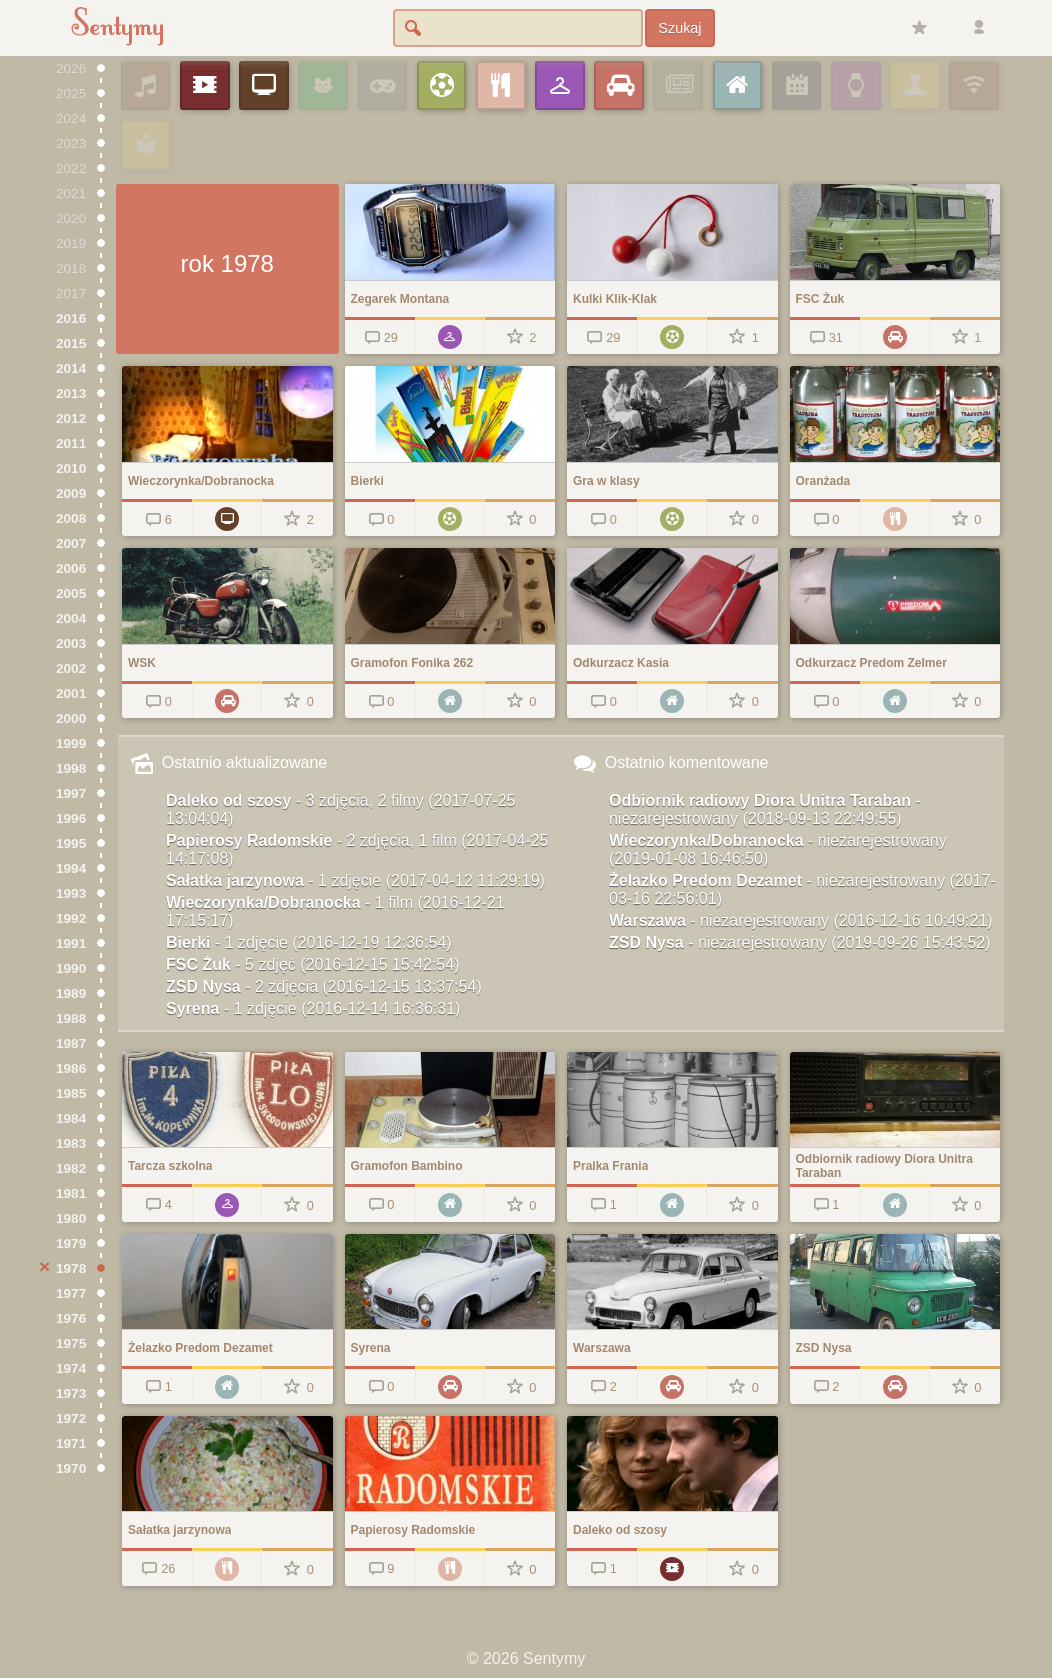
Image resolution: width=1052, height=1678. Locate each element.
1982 (71, 1168)
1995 (71, 843)
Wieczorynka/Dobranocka (335, 911)
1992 (71, 918)
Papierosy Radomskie (357, 849)
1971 (71, 1443)
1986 (71, 1068)
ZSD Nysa (324, 986)
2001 (71, 693)
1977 (71, 1293)
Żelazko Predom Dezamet (802, 889)
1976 (71, 1318)
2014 (71, 368)
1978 (71, 1268)
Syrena (313, 1008)
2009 (71, 493)
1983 (71, 1143)
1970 (71, 1468)
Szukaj (679, 28)
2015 (71, 343)
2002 (71, 668)
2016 (71, 318)
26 (157, 1568)
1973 (71, 1393)
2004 (71, 618)
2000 (71, 718)
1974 (71, 1368)
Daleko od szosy (340, 809)
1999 (71, 743)
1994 (71, 868)
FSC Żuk (312, 964)
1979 (71, 1243)
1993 (71, 893)
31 (824, 337)
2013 (71, 393)
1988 (71, 1018)
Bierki (309, 942)
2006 (71, 568)
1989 (71, 993)
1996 (71, 818)
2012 (71, 418)
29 (379, 337)
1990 (71, 968)
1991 (71, 943)
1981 (71, 1193)
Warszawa (801, 920)
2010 (71, 468)
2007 (71, 543)
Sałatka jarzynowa (355, 880)
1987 (71, 1043)
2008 (71, 518)
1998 (71, 768)
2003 (71, 643)
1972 (71, 1418)
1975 (71, 1343)
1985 (71, 1093)
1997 (71, 793)
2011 (71, 443)
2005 (71, 593)
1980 (71, 1218)
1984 (71, 1118)
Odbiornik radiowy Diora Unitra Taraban (765, 809)
